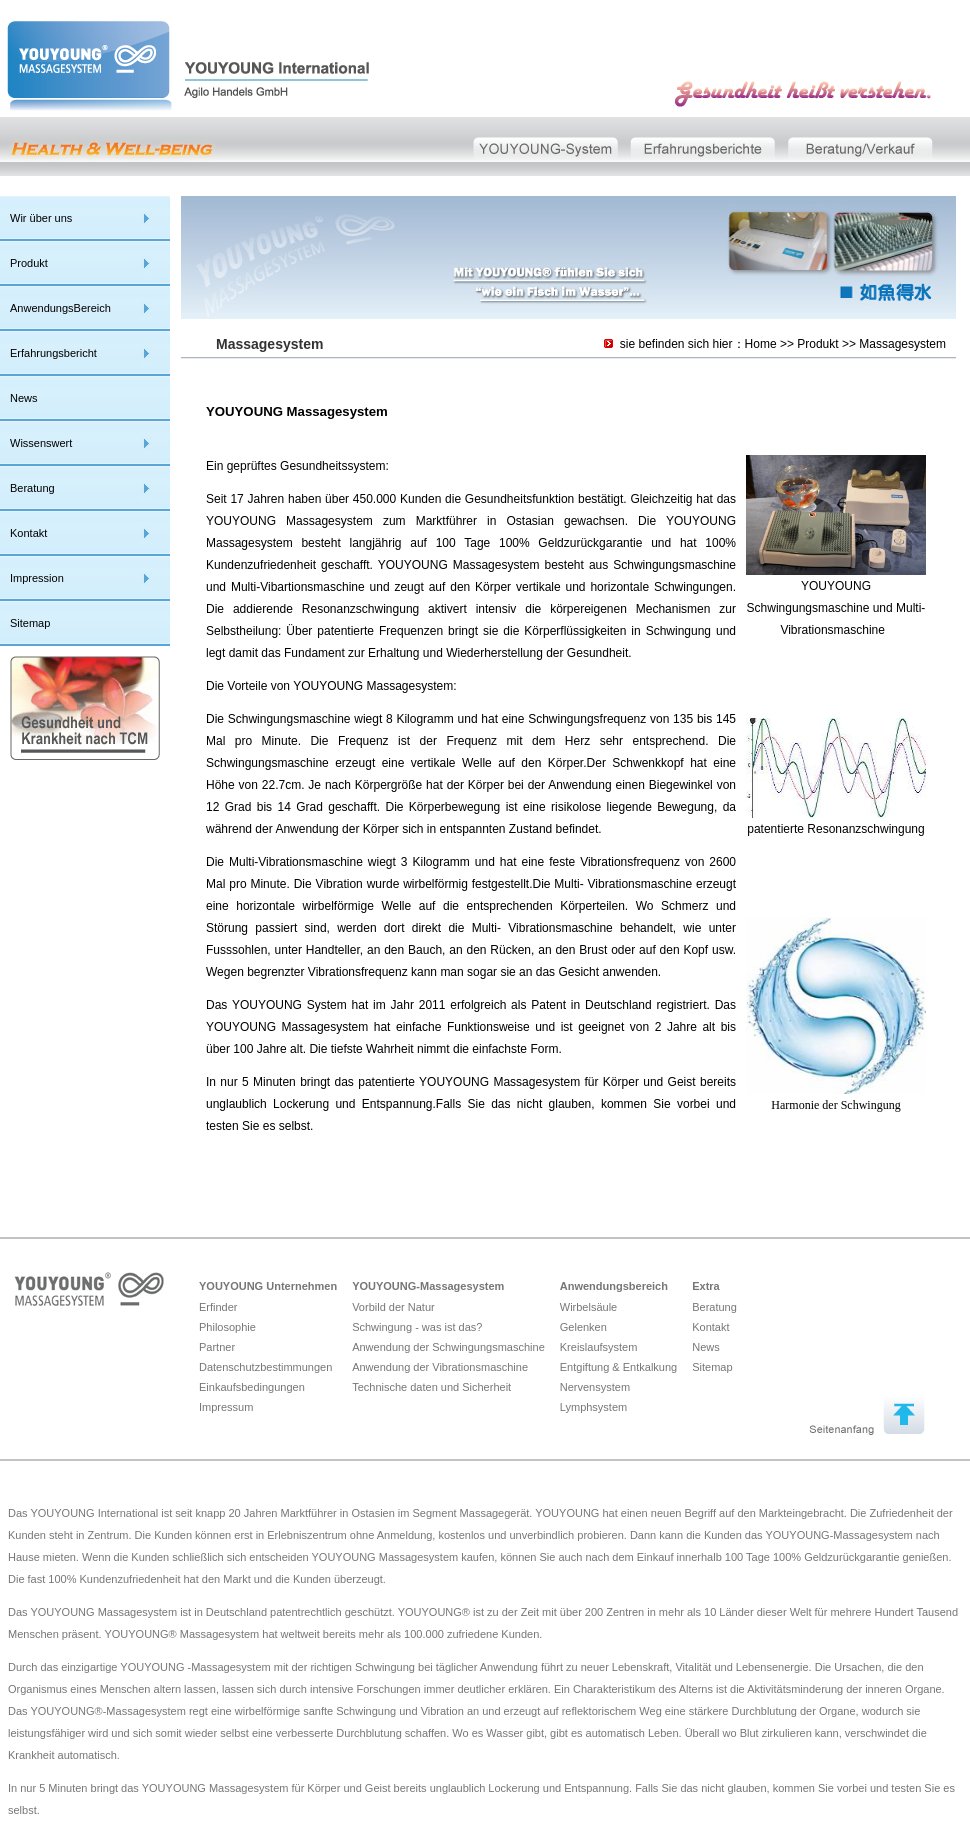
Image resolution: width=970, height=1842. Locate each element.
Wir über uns (41, 218)
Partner (217, 1347)
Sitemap (30, 623)
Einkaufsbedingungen (252, 1387)
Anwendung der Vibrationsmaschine (440, 1367)
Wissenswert (41, 443)
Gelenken (583, 1327)
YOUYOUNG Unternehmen (268, 1286)
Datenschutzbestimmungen (265, 1367)
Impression (37, 578)
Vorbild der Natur (393, 1307)
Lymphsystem (593, 1407)
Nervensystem (595, 1387)
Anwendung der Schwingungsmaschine (448, 1347)
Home (761, 344)
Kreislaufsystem (599, 1347)
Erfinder (218, 1307)
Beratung (32, 488)
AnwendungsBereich (60, 308)
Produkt (29, 263)
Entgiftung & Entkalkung (618, 1367)
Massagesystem (902, 344)
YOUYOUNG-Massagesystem (428, 1286)
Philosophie (227, 1327)
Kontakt (28, 533)
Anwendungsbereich (614, 1286)
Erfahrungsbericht (53, 353)
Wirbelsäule (588, 1307)
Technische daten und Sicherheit (431, 1387)
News (24, 398)
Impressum (226, 1407)
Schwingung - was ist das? (417, 1327)
